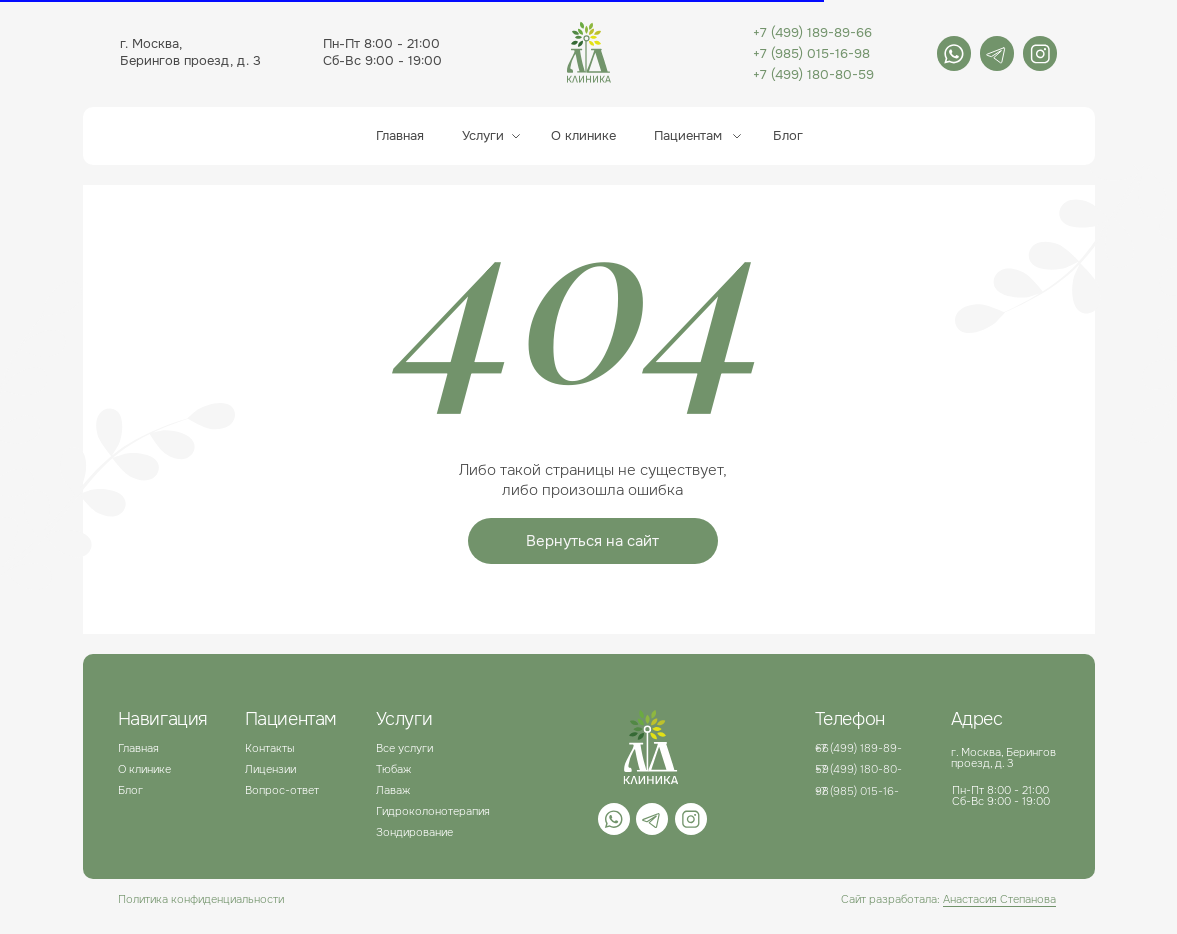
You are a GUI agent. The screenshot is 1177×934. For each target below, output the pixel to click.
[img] (954, 53)
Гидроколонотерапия (433, 811)
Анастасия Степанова (999, 899)
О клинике (583, 135)
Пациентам (688, 135)
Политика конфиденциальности (201, 899)
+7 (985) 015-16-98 (811, 53)
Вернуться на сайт (592, 541)
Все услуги (404, 748)
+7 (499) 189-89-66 (812, 32)
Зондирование (414, 832)
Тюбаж (393, 769)
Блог (130, 790)
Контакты (269, 748)
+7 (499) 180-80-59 (813, 74)
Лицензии (270, 769)
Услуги (483, 135)
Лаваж (393, 790)
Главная (400, 135)
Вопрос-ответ (282, 790)
